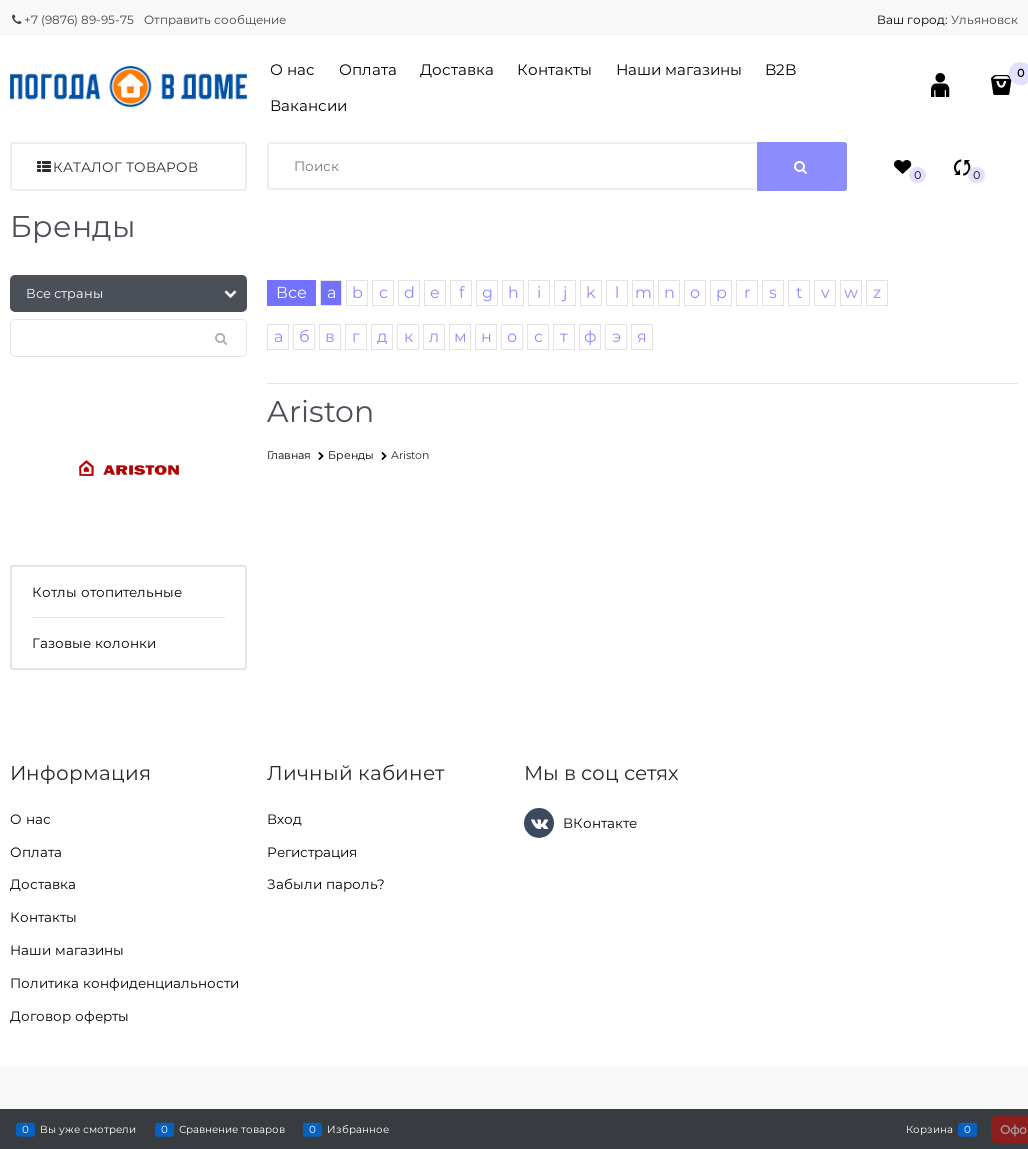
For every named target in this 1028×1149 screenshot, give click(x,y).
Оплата (368, 69)
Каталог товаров (125, 167)
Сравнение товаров (232, 1129)
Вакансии (308, 105)
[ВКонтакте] (539, 823)
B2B (780, 69)
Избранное (358, 1129)
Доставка (457, 69)
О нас (292, 69)
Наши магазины (679, 69)
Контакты (554, 69)
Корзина (929, 1129)
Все (291, 292)
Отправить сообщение (215, 19)
